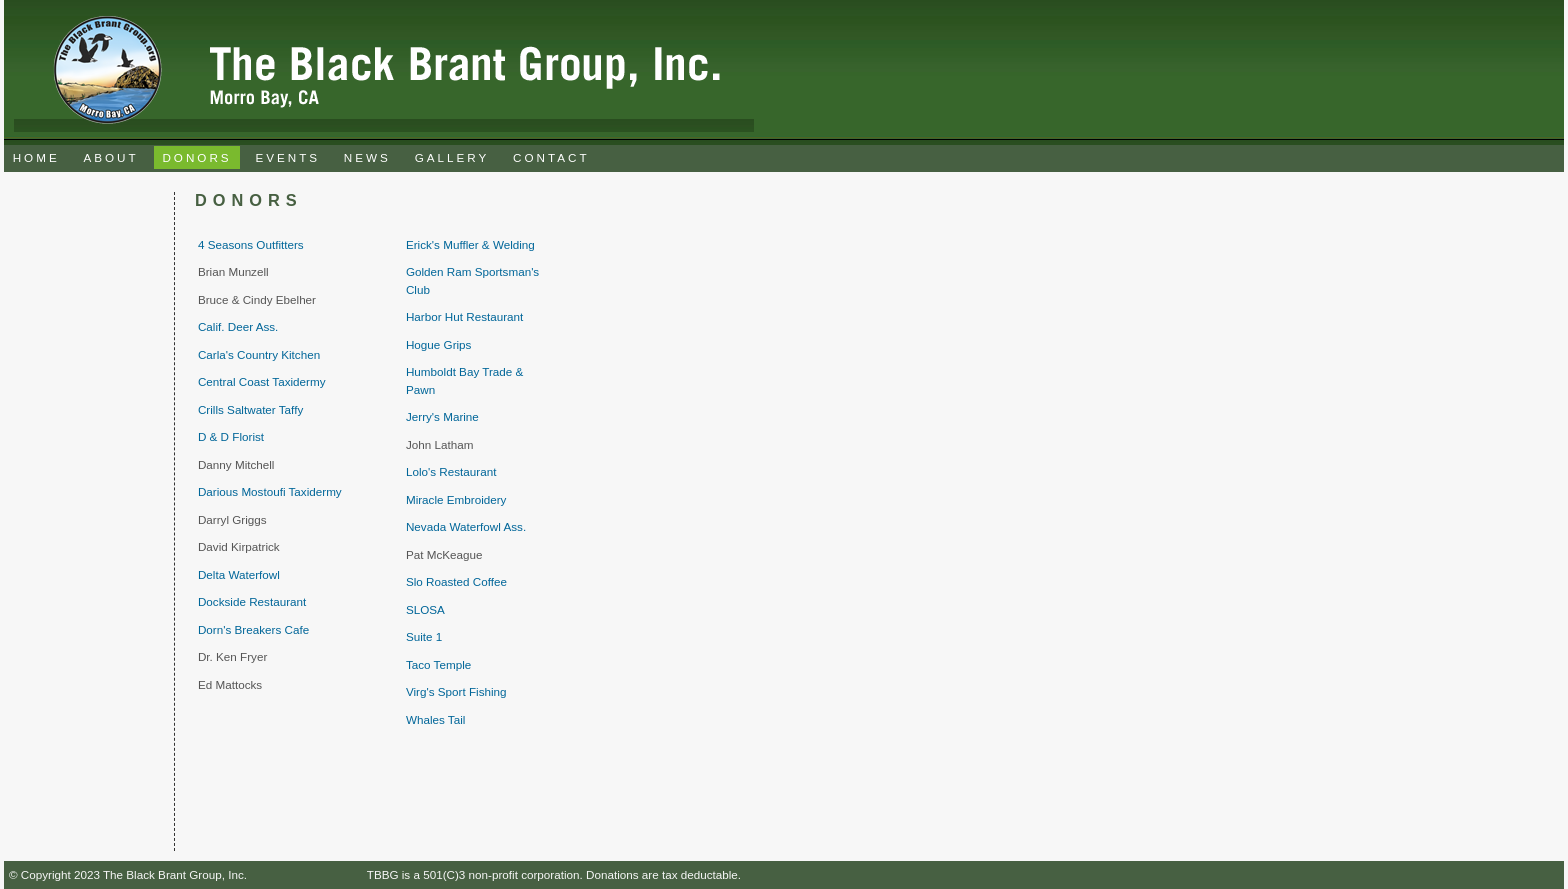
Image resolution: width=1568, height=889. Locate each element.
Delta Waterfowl (239, 574)
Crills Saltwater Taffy (250, 409)
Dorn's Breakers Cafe (253, 629)
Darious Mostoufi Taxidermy (270, 491)
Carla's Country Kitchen (259, 354)
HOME (36, 157)
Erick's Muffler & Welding (470, 244)
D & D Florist (231, 436)
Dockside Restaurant (252, 601)
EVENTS (287, 157)
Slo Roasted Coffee (456, 581)
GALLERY (452, 157)
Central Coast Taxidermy (262, 381)
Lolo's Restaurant (451, 471)
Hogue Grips (439, 344)
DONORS (196, 157)
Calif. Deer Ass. (238, 326)
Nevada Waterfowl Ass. (466, 526)
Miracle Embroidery (456, 499)
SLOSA (425, 609)
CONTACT (551, 157)
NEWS (367, 157)
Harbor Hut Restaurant (464, 316)
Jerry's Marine (442, 416)
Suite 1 (424, 636)
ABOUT (110, 157)
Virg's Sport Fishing (456, 691)
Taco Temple (438, 664)
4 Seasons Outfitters (251, 244)
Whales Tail (435, 719)
